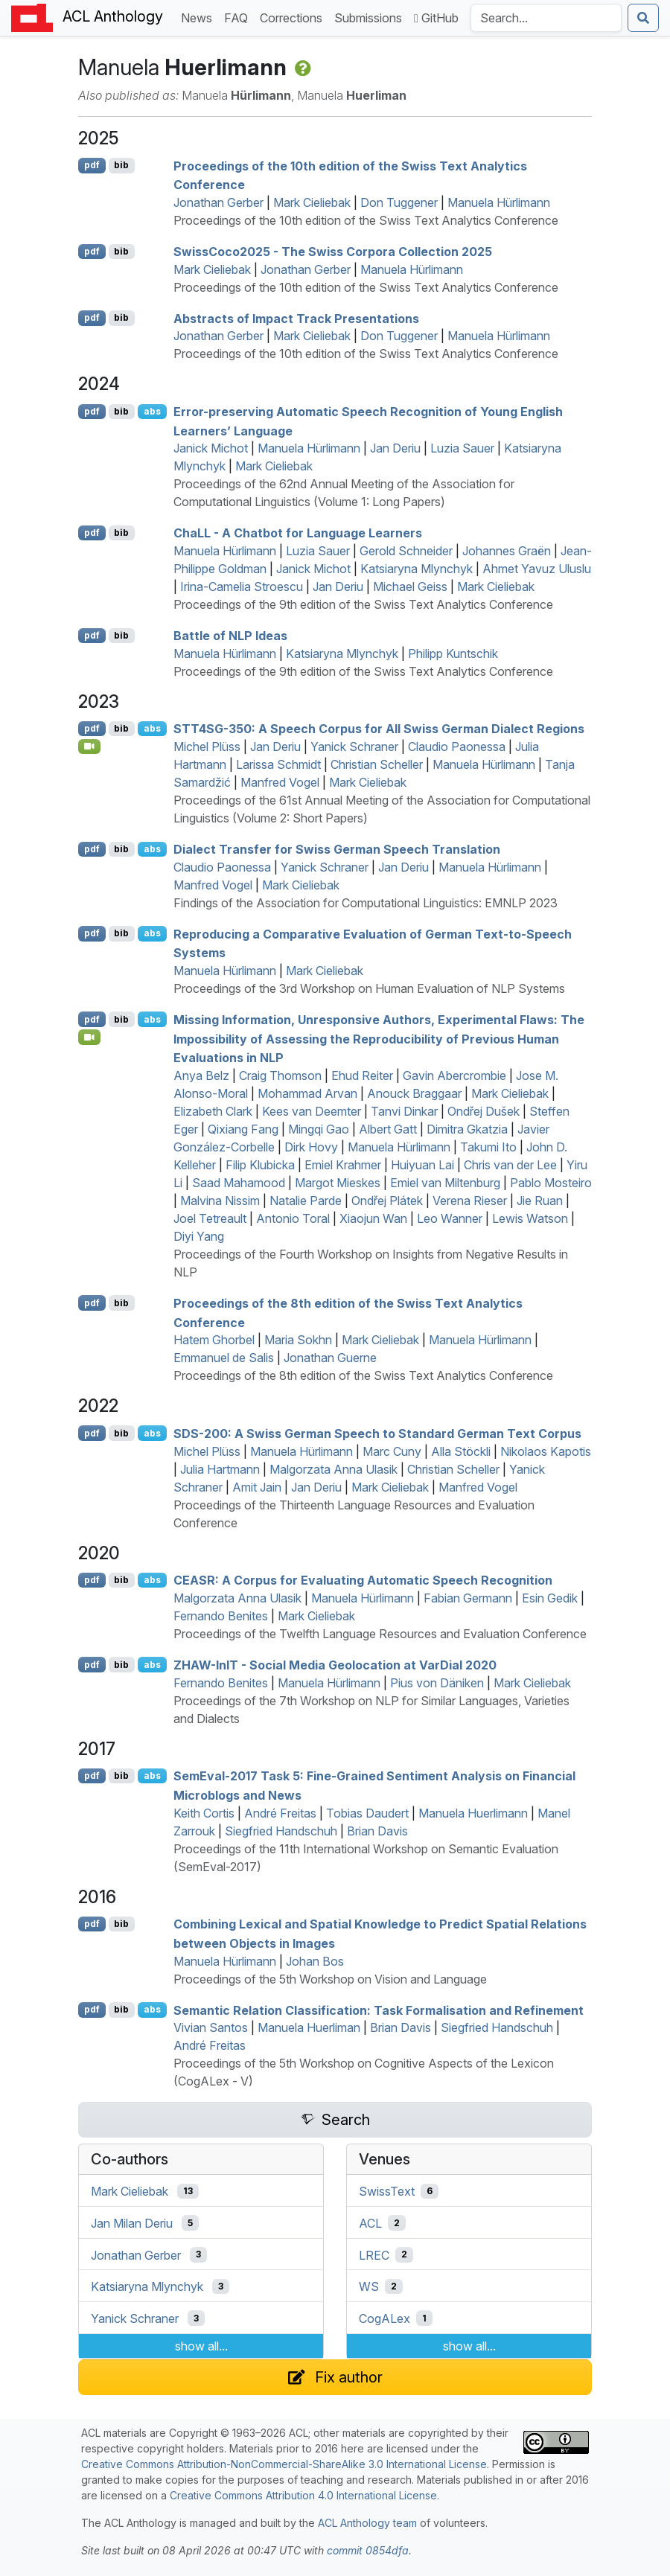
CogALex (384, 2318)
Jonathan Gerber (218, 202)
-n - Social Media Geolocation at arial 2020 (335, 1665)
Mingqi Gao (318, 1129)
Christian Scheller (377, 764)
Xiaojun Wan (373, 1218)
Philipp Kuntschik (453, 653)
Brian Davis (377, 1831)
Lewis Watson (530, 1218)
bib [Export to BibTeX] (121, 164)
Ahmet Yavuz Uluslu (536, 568)
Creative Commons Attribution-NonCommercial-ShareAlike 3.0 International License (284, 2464)
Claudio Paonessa (456, 746)
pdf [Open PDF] (92, 164)
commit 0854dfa (368, 2550)
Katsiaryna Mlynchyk (416, 568)
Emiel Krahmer (342, 1164)
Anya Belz (201, 1075)
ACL (370, 2223)
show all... (201, 2346)
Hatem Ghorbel (214, 1339)
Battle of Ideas (230, 635)
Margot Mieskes (337, 1182)
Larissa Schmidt (278, 764)
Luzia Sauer (462, 448)
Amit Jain (256, 1487)
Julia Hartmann (220, 1469)
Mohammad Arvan (307, 1093)
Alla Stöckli (461, 1451)
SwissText (387, 2191)
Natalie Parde (305, 1200)
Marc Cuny (392, 1451)
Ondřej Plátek (387, 1200)
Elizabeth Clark (212, 1111)
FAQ (239, 16)
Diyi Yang (198, 1236)
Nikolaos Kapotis (545, 1451)
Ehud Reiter (362, 1075)
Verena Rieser (470, 1200)
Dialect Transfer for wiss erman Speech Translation (336, 849)
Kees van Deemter (311, 1111)
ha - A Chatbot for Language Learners (297, 532)
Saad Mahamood (238, 1182)
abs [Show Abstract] (152, 411)
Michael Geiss (410, 586)
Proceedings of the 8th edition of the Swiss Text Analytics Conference (363, 1375)
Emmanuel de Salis (223, 1357)
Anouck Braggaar (414, 1093)
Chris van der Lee (510, 1164)
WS (369, 2286)
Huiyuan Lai (422, 1164)
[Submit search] (643, 18)
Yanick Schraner (354, 746)
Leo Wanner (449, 1218)
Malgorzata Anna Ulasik (333, 1469)
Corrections (294, 16)
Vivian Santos (210, 2027)
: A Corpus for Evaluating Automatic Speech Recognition (362, 1580)
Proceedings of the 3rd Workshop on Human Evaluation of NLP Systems (369, 988)
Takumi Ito (488, 1147)
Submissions (371, 16)
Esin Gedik (550, 1598)
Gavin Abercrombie (454, 1075)
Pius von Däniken (437, 1682)
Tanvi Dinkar (404, 1111)
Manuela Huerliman (309, 2027)
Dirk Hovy (311, 1147)
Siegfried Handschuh (281, 1831)
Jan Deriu (395, 448)
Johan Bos (315, 1961)
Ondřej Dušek (483, 1111)
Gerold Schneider (406, 550)
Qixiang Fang (243, 1129)
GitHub (436, 17)
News (199, 16)
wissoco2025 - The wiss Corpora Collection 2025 (332, 251)
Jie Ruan (540, 1200)
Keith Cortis (203, 1813)
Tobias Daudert (367, 1813)
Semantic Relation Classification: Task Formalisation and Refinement (378, 2009)
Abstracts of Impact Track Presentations (296, 317)
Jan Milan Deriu (132, 2223)
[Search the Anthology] (546, 18)
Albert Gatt (388, 1129)
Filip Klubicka (260, 1164)
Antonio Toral (293, 1218)
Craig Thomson (280, 1075)
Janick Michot (210, 448)
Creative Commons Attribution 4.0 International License (303, 2495)
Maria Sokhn (298, 1339)
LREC (374, 2254)
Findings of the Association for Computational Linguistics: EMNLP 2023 (365, 902)
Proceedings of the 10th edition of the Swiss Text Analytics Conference (365, 220)
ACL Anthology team (367, 2522)
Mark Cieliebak (312, 202)
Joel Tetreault (209, 1218)
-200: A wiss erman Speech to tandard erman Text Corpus (377, 1433)
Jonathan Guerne (330, 1357)
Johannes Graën (506, 550)
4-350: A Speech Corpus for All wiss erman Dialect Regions (378, 728)
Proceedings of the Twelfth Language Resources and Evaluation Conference (380, 1633)
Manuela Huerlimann (473, 1813)
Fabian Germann (468, 1598)
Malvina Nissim (220, 1200)
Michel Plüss (206, 746)
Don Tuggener (399, 202)
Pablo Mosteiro (551, 1182)
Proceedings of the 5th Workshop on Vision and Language (330, 1979)
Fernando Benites (220, 1615)
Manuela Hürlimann (498, 202)
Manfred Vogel (279, 782)
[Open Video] (89, 746)
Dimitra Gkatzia (467, 1129)
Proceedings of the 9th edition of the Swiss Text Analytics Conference (363, 604)
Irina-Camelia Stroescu (241, 586)
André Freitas (280, 1813)
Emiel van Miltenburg (445, 1182)
